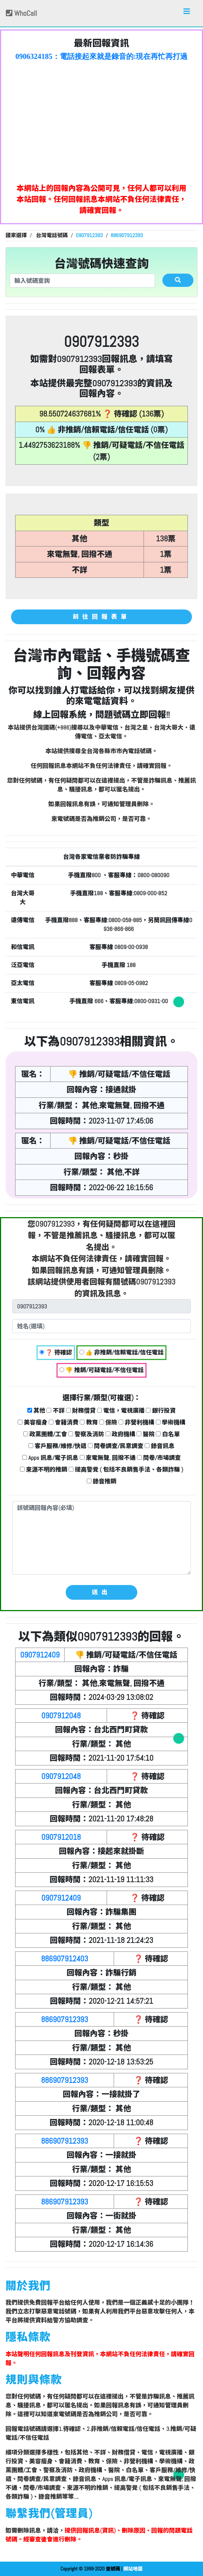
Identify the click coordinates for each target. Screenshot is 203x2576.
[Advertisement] (101, 120)
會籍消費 (64, 1422)
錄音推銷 (102, 1481)
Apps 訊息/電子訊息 (50, 1458)
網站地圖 (132, 2569)
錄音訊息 (160, 1446)
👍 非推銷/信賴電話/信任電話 (121, 1352)
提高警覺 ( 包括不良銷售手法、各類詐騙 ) (126, 1469)
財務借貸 (81, 1410)
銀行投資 (161, 1410)
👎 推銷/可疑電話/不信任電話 (101, 1370)
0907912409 (40, 1655)
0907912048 (61, 1716)
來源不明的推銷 (44, 1469)
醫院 (146, 1434)
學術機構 (171, 1422)
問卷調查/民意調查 (116, 1446)
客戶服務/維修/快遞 (57, 1446)
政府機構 (120, 1434)
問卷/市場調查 (159, 1458)
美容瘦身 (33, 1422)
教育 (89, 1422)
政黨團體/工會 (45, 1434)
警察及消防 (86, 1434)
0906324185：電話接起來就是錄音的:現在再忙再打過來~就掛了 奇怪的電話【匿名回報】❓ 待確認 (102, 56)
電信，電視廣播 (121, 1410)
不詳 (56, 1410)
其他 (36, 1410)
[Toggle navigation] (186, 13)
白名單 (168, 1434)
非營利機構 (136, 1422)
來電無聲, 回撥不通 (108, 1458)
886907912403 (64, 1959)
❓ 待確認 (55, 1352)
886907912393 (64, 2019)
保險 (108, 1422)
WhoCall (21, 13)
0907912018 (61, 1837)
